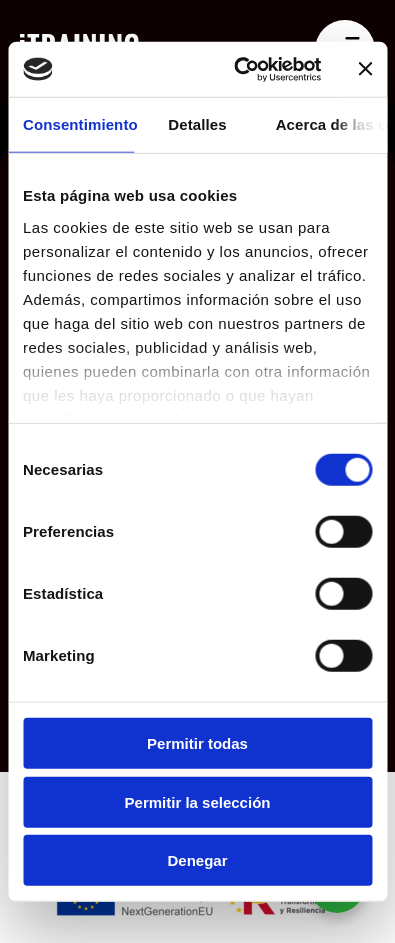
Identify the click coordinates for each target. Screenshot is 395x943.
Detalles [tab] (197, 124)
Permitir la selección (198, 801)
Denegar (197, 860)
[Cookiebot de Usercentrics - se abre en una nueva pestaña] (240, 69)
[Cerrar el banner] (365, 69)
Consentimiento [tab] (78, 124)
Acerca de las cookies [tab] (331, 124)
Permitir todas (197, 743)
